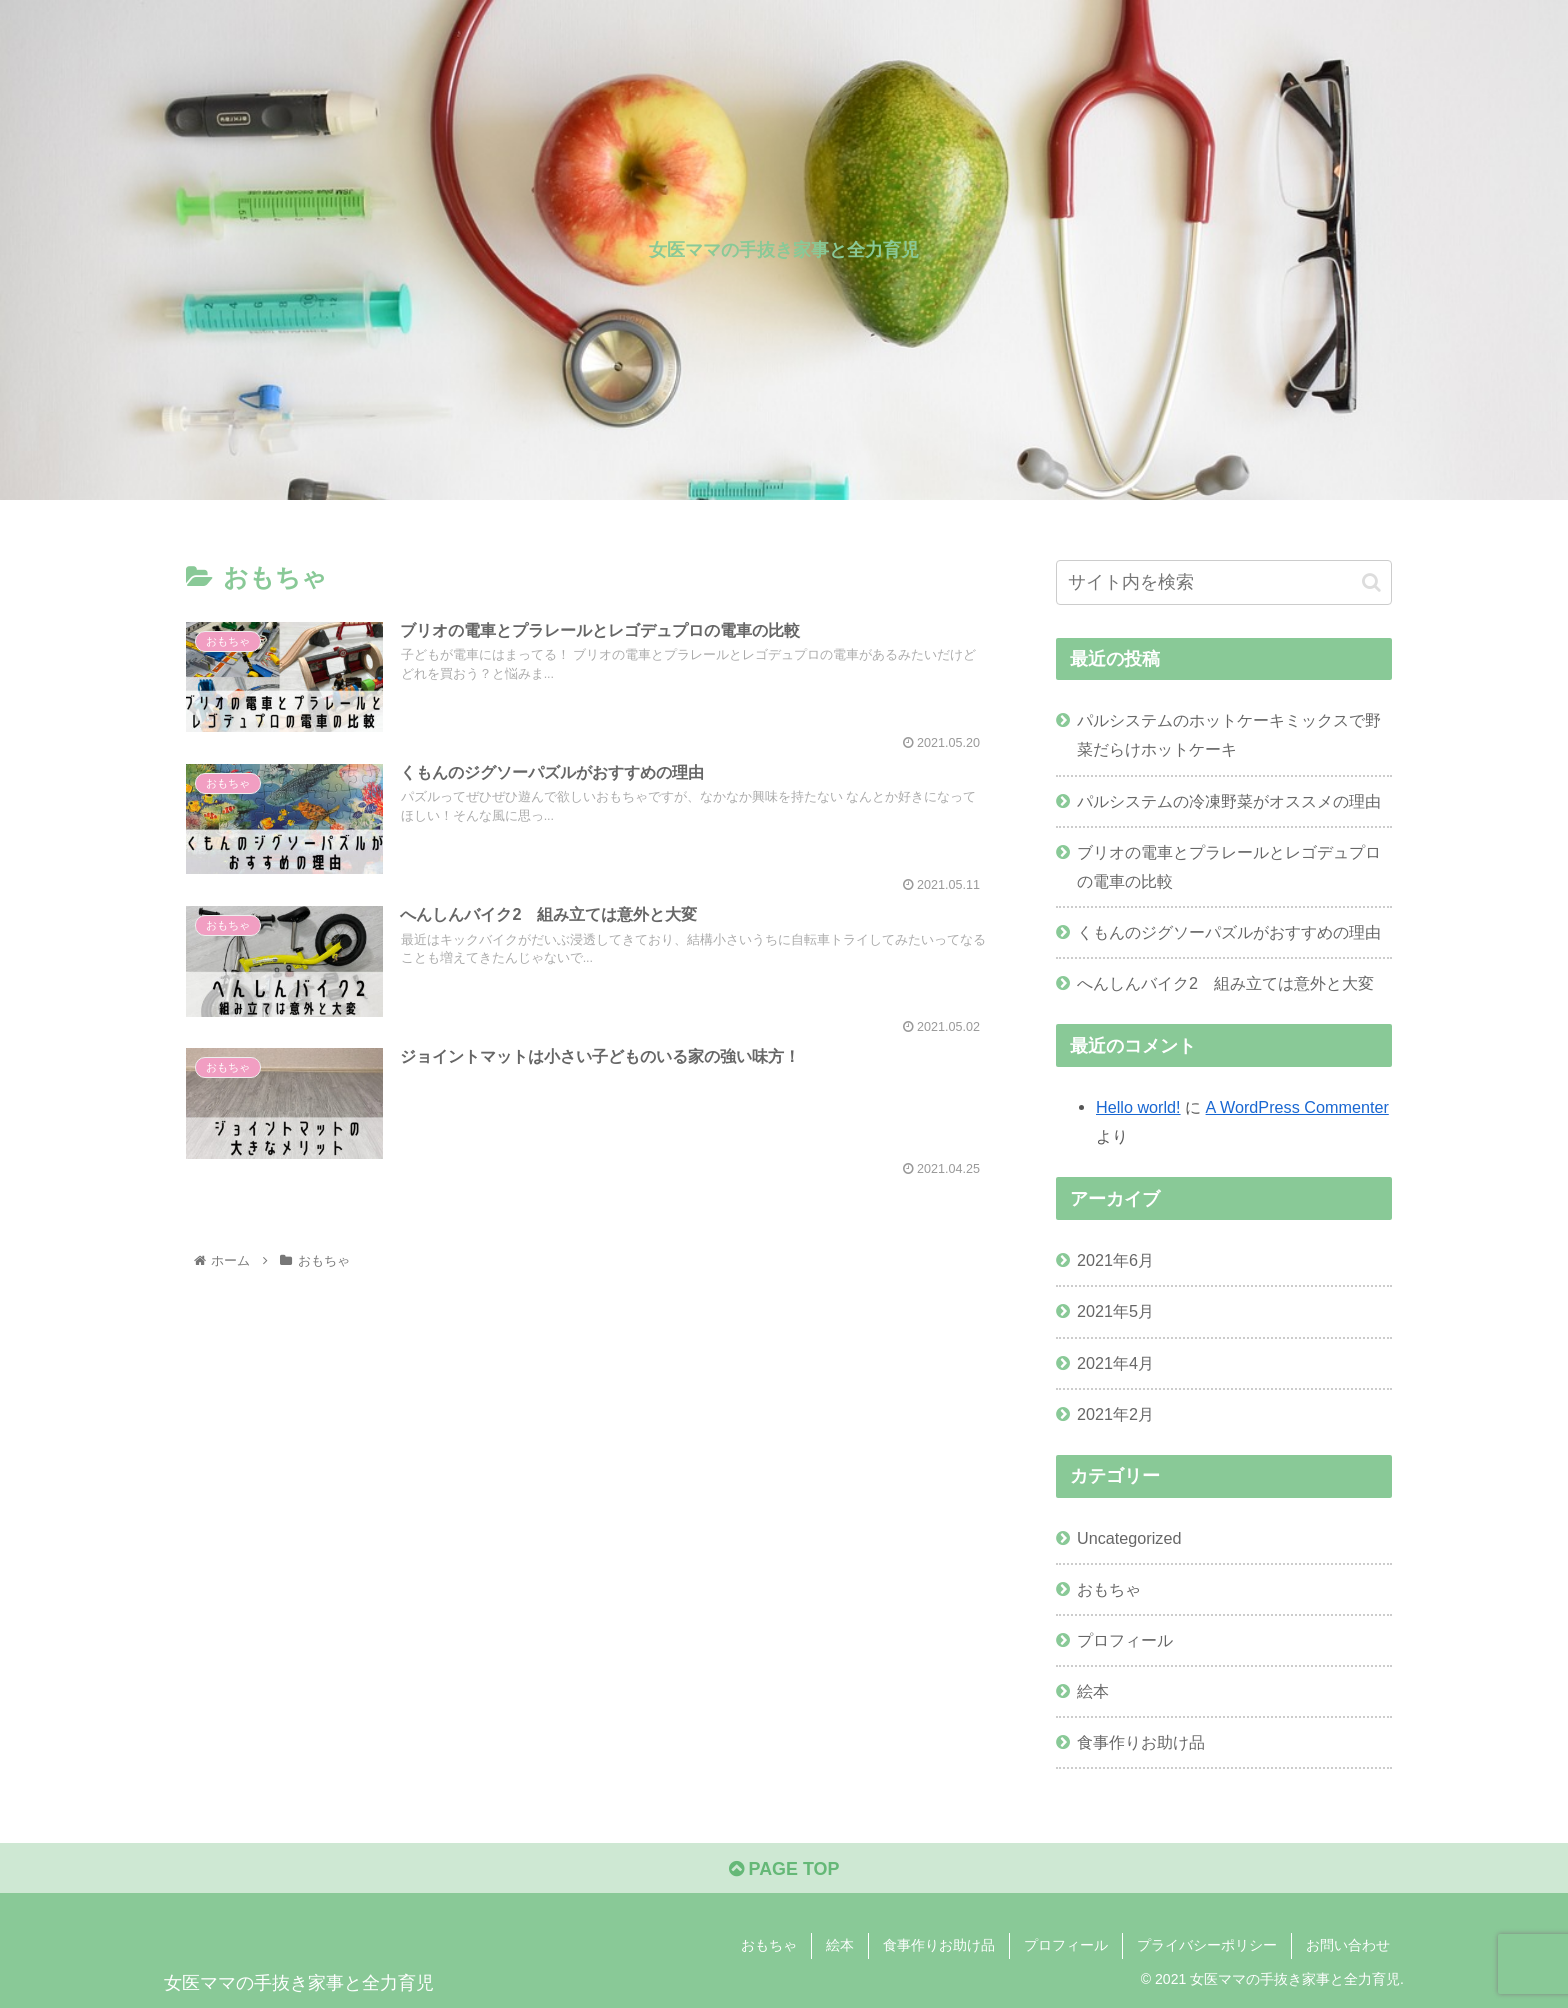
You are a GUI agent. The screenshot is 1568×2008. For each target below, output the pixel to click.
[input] (1224, 582)
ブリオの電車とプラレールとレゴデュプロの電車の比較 (1229, 866)
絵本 (1093, 1691)
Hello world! (1138, 1107)
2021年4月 (1115, 1363)
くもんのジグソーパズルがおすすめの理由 (1229, 932)
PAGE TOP (783, 1869)
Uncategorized (1129, 1538)
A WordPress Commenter (1297, 1107)
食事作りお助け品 (1141, 1742)
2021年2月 (1115, 1414)
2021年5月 (1115, 1311)
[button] (1371, 582)
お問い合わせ (1348, 1946)
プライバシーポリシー (1207, 1946)
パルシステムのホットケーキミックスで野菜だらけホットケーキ (1229, 734)
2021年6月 (1115, 1260)
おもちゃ (1109, 1589)
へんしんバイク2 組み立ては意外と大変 (1225, 983)
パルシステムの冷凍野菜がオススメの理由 (1229, 801)
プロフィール (1125, 1640)
